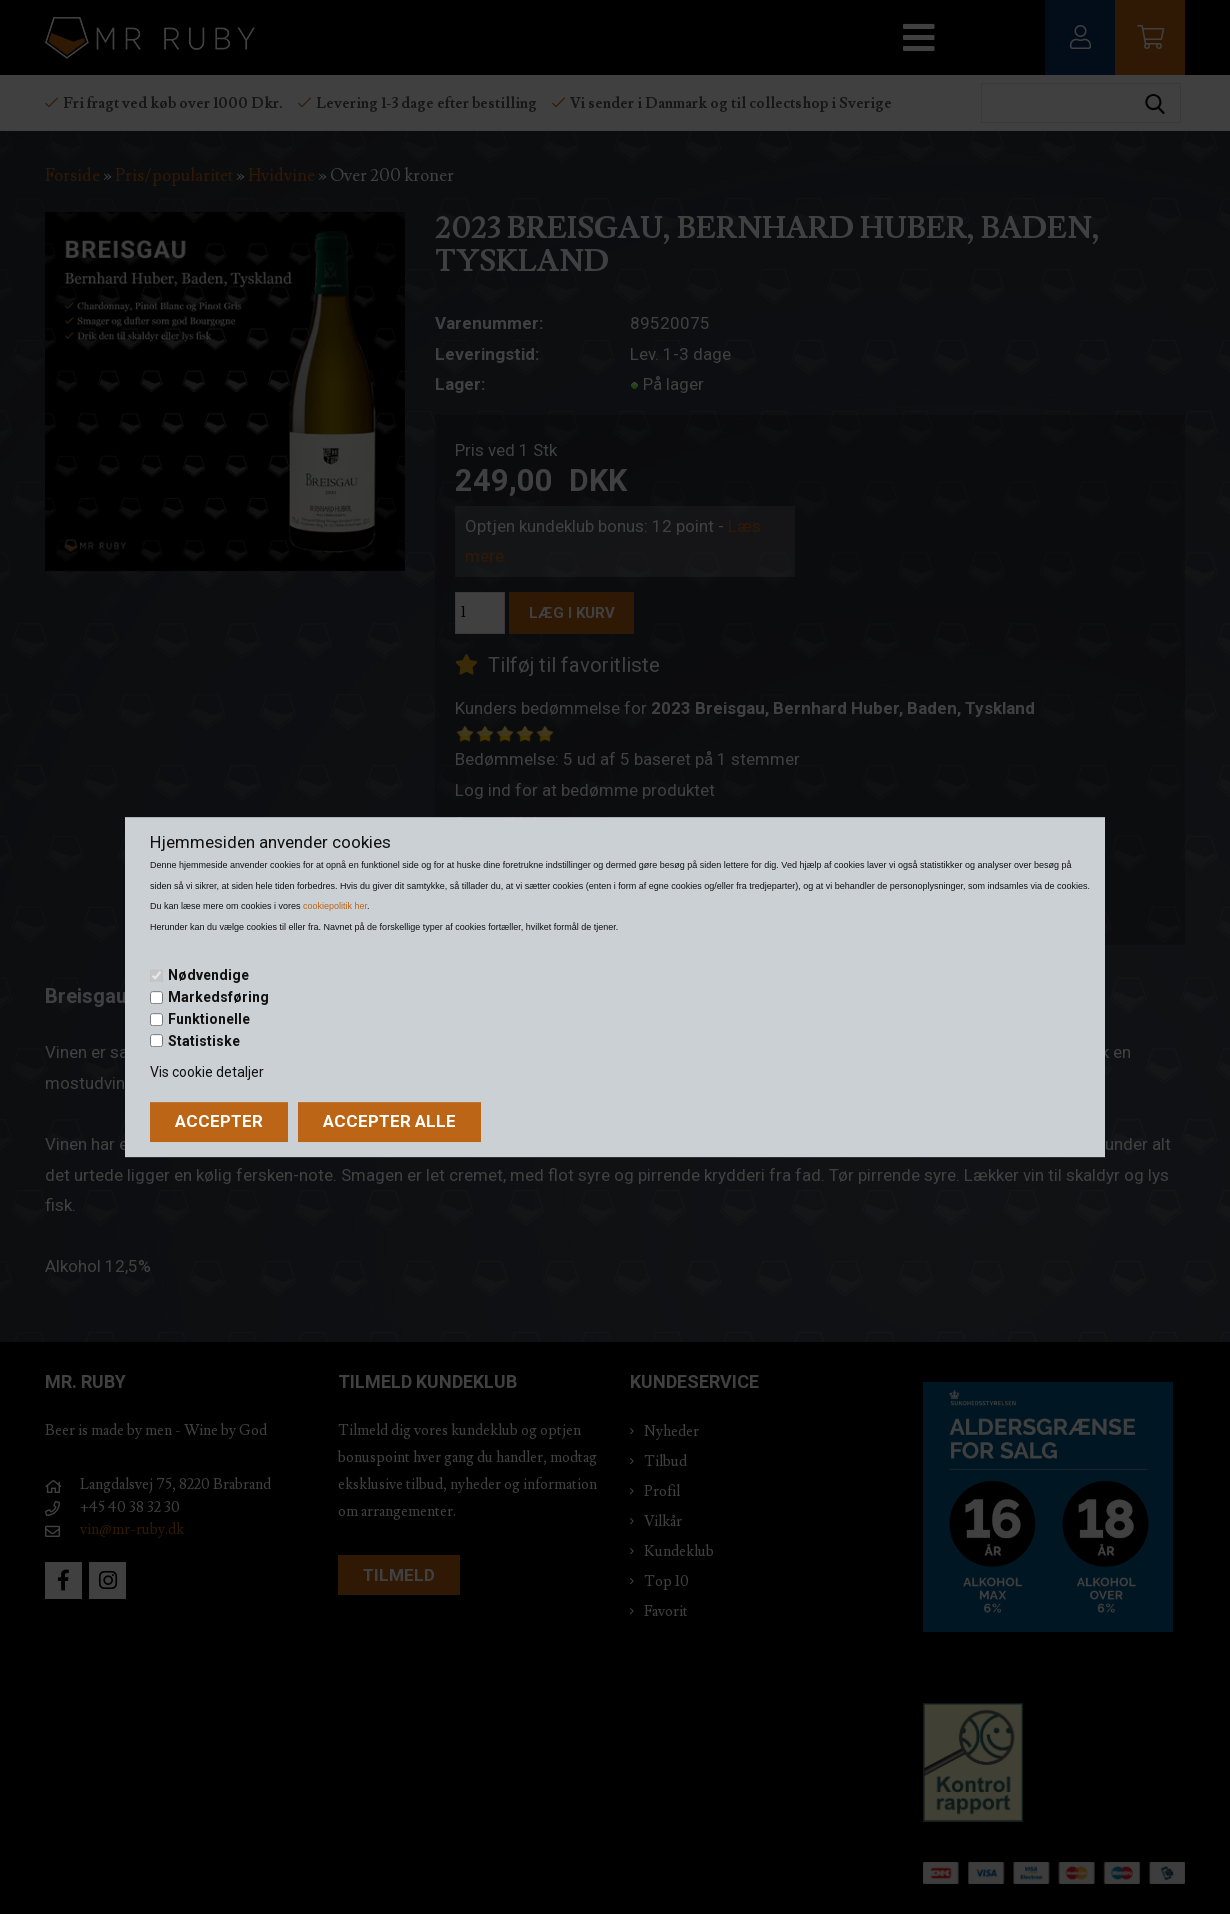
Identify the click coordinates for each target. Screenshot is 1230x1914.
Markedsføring (218, 997)
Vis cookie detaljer (207, 1072)
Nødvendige (208, 976)
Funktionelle (209, 1019)
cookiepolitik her (335, 906)
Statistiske (204, 1041)
